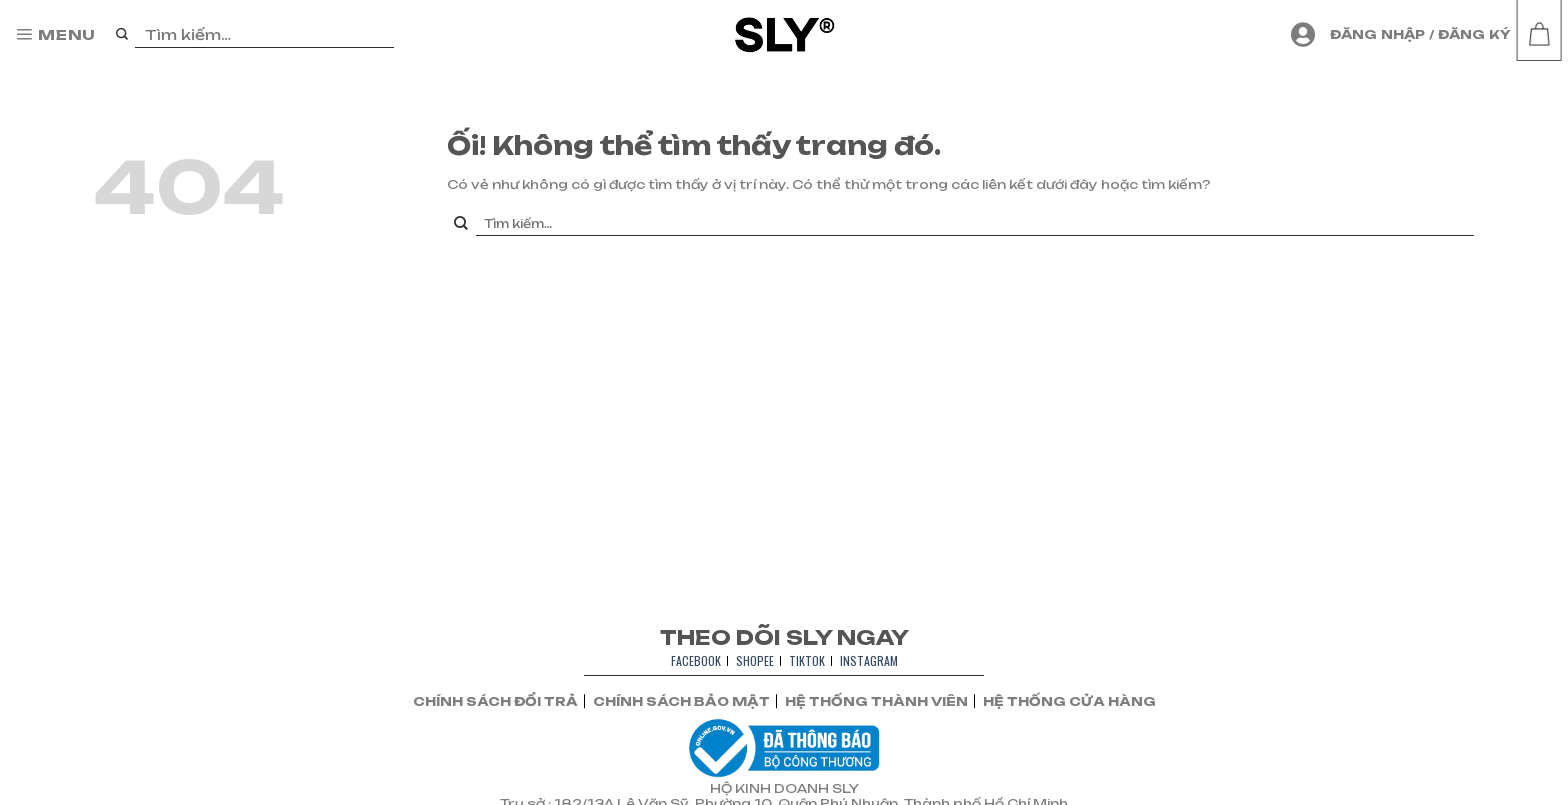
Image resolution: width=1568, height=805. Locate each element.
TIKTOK (807, 660)
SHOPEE (755, 660)
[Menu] (55, 35)
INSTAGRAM (869, 660)
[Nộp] (122, 35)
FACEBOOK (696, 660)
